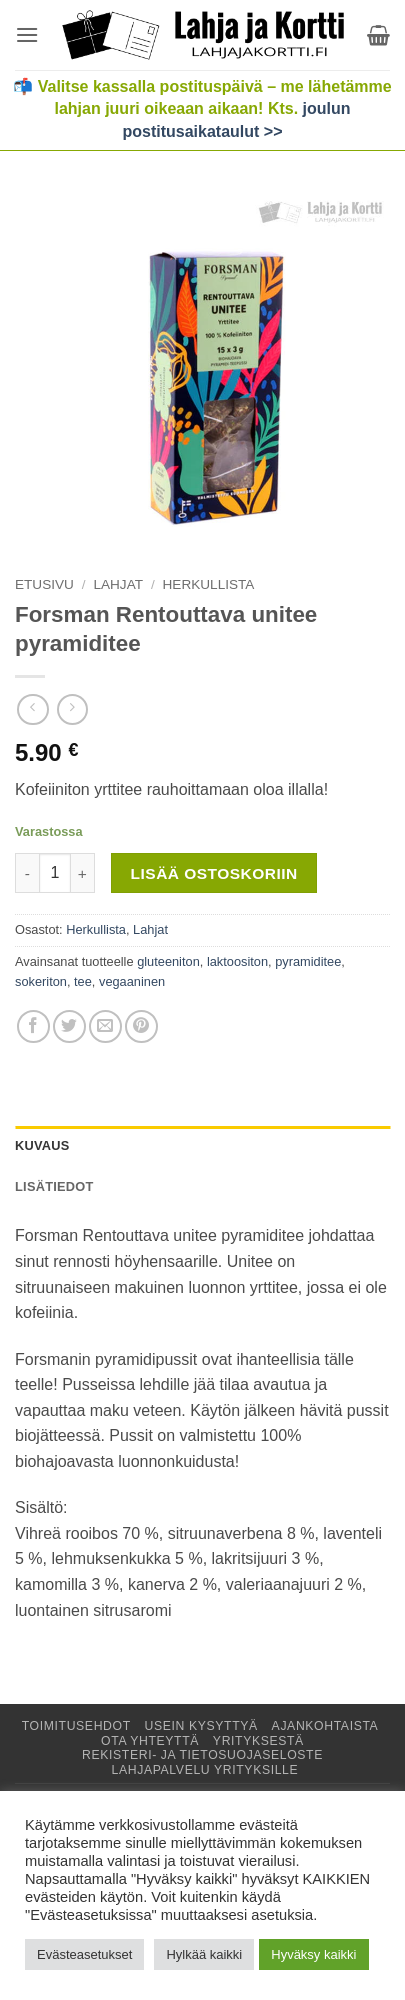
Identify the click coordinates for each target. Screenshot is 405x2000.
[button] (27, 34)
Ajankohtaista (325, 1726)
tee (83, 981)
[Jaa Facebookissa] (33, 1026)
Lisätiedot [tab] (54, 1186)
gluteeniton (168, 961)
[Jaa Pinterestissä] (141, 1026)
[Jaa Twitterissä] (69, 1026)
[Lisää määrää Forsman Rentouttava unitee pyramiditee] (83, 873)
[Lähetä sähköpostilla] (105, 1026)
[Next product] (32, 709)
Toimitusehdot (76, 1726)
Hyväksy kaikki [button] (313, 1954)
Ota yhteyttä (150, 1741)
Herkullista (209, 584)
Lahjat (118, 584)
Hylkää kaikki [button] (204, 1954)
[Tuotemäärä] (55, 873)
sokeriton (41, 981)
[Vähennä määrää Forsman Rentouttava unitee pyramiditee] (27, 873)
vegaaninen (132, 981)
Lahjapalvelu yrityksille (205, 1770)
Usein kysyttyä (201, 1726)
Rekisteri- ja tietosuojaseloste (202, 1755)
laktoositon (237, 961)
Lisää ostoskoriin (214, 873)
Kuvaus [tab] (42, 1145)
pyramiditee (308, 961)
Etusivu (44, 584)
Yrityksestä (258, 1741)
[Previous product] (72, 709)
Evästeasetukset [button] (84, 1954)
